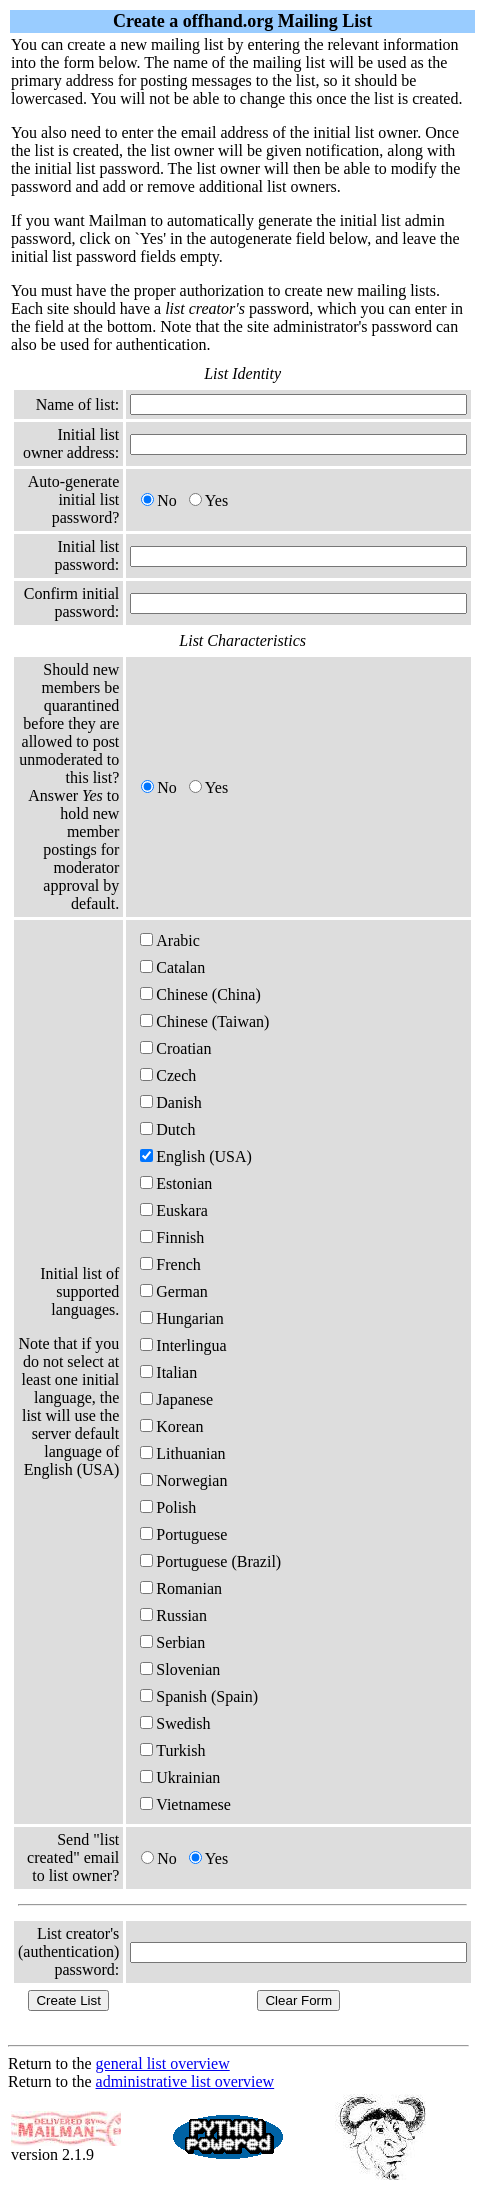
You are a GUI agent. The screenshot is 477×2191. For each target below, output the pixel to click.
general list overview (163, 2063)
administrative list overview (185, 2081)
